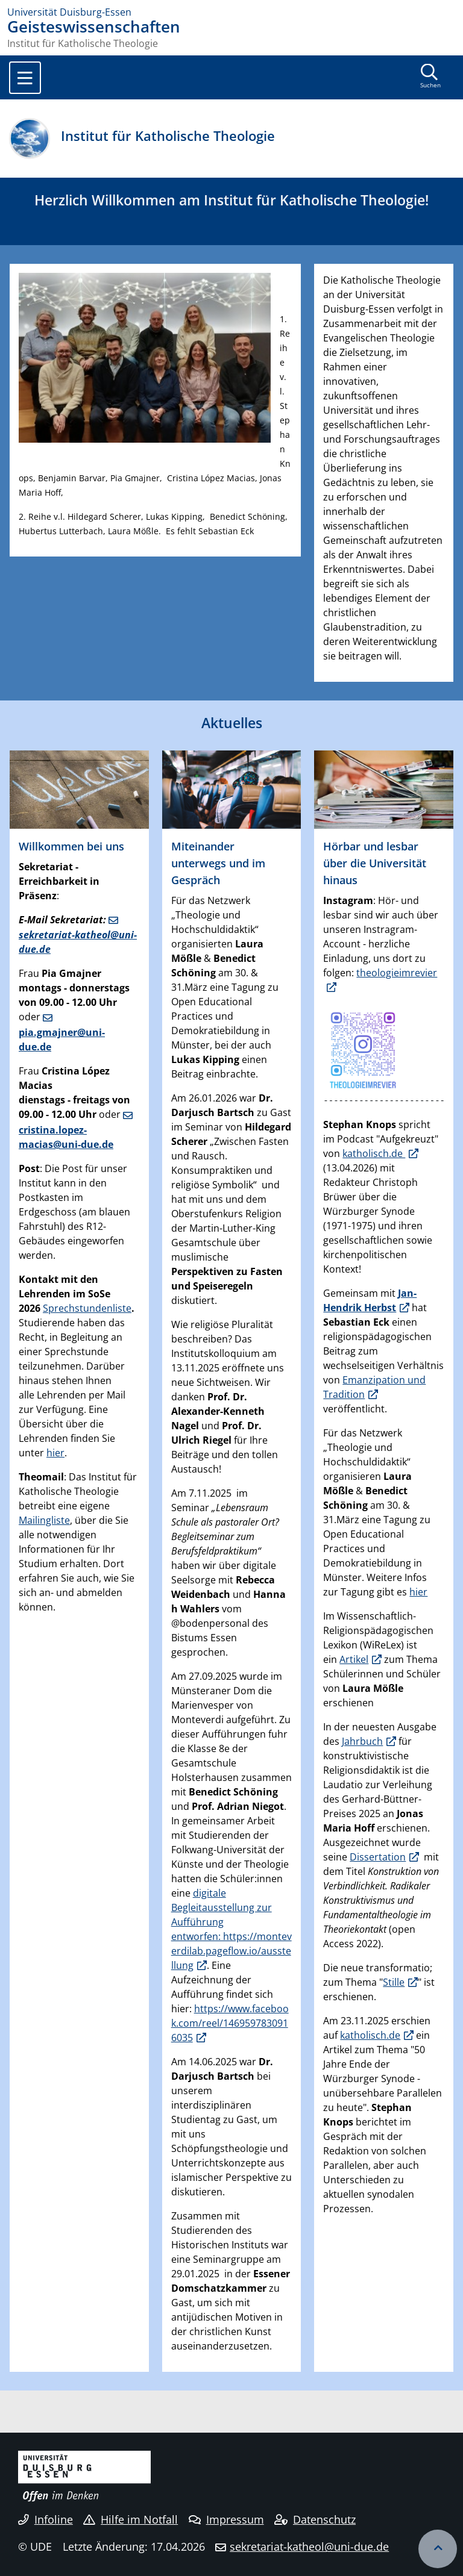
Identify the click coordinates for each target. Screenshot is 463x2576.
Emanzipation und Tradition (374, 1387)
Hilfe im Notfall (130, 2519)
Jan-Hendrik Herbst (370, 1300)
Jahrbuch (362, 1741)
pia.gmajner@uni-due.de (62, 1039)
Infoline (45, 2519)
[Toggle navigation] (25, 77)
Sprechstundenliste (87, 1308)
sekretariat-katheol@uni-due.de (78, 942)
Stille (394, 1982)
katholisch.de (373, 1153)
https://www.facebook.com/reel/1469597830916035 (230, 2023)
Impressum (226, 2519)
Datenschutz (315, 2519)
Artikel (353, 1659)
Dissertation (378, 1856)
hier (55, 1452)
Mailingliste (44, 1520)
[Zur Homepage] (231, 12)
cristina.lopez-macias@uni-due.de (66, 1137)
